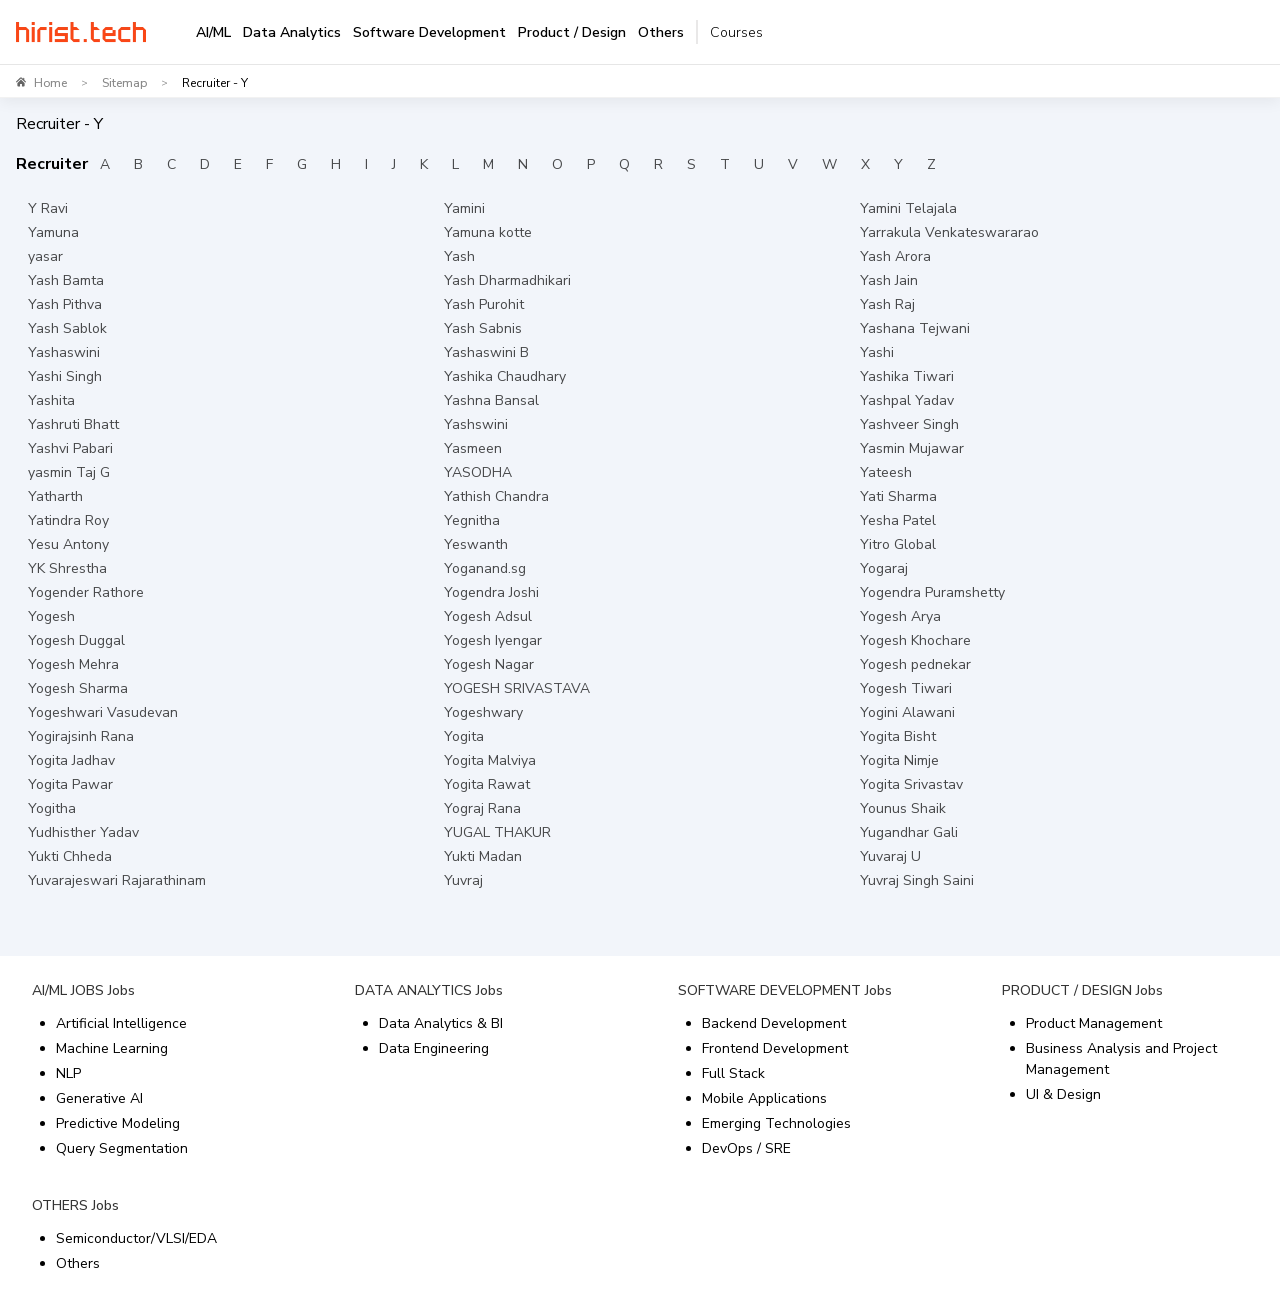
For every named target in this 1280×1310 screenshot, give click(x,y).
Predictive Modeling (118, 1123)
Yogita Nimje (899, 760)
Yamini (464, 208)
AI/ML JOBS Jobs (83, 990)
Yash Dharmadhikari (507, 280)
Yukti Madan (483, 856)
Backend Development (774, 1023)
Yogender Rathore (86, 592)
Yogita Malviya (490, 760)
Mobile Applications (764, 1098)
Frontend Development (775, 1048)
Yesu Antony (68, 544)
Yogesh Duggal (76, 640)
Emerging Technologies (776, 1123)
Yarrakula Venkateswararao (949, 232)
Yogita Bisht (898, 736)
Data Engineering (434, 1048)
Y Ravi (48, 208)
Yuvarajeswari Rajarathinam (117, 880)
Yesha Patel (898, 520)
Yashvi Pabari (70, 448)
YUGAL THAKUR (497, 832)
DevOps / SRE (746, 1148)
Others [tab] (661, 32)
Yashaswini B (486, 352)
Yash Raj (887, 304)
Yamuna (53, 232)
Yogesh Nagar (489, 664)
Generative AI (99, 1098)
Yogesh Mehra (73, 664)
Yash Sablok (67, 328)
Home (50, 83)
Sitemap (124, 83)
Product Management (1094, 1023)
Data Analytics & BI (441, 1023)
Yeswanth (476, 544)
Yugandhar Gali (909, 832)
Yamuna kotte (488, 232)
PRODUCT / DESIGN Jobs (1082, 990)
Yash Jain (889, 280)
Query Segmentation (122, 1148)
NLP (68, 1073)
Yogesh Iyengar (493, 640)
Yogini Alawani (907, 712)
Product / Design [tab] (572, 32)
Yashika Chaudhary (505, 376)
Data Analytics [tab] (292, 32)
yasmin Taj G (69, 472)
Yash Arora (895, 256)
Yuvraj (463, 880)
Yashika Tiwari (907, 376)
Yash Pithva (65, 304)
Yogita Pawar (70, 784)
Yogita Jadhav (71, 760)
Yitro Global (898, 544)
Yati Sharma (898, 496)
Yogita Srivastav (911, 784)
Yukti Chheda (70, 856)
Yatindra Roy (68, 520)
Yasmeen (473, 448)
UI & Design (1063, 1094)
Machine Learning (112, 1048)
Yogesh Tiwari (906, 688)
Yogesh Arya (900, 616)
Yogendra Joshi (491, 592)
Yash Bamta (66, 280)
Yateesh (886, 472)
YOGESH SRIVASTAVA (517, 688)
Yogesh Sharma (78, 688)
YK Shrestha (67, 568)
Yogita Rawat (487, 784)
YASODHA (478, 472)
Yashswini (476, 424)
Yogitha (52, 808)
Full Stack (733, 1073)
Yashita (51, 400)
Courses (736, 32)
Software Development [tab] (429, 32)
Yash (459, 256)
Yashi (877, 352)
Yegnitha (472, 520)
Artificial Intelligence (121, 1023)
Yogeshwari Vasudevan (103, 712)
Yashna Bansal (491, 400)
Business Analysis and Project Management (1121, 1059)
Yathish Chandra (496, 496)
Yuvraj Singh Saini (917, 880)
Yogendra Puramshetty (932, 592)
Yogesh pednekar (915, 664)
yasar (45, 256)
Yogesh (51, 616)
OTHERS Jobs (75, 1205)
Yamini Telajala (908, 208)
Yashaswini (64, 352)
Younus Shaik (903, 808)
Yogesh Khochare (915, 640)
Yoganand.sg (485, 568)
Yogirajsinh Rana (81, 736)
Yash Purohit (484, 304)
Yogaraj (884, 568)
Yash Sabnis (483, 328)
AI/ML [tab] (213, 32)
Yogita (464, 736)
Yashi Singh (65, 376)
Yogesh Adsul (488, 616)
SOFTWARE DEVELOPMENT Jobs (785, 990)
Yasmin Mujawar (912, 448)
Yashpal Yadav (907, 400)
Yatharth (55, 496)
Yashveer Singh (909, 424)
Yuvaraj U (890, 856)
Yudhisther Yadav (83, 832)
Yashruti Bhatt (73, 424)
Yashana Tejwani (915, 328)
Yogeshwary (483, 712)
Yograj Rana (482, 808)
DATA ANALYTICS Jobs (429, 990)
